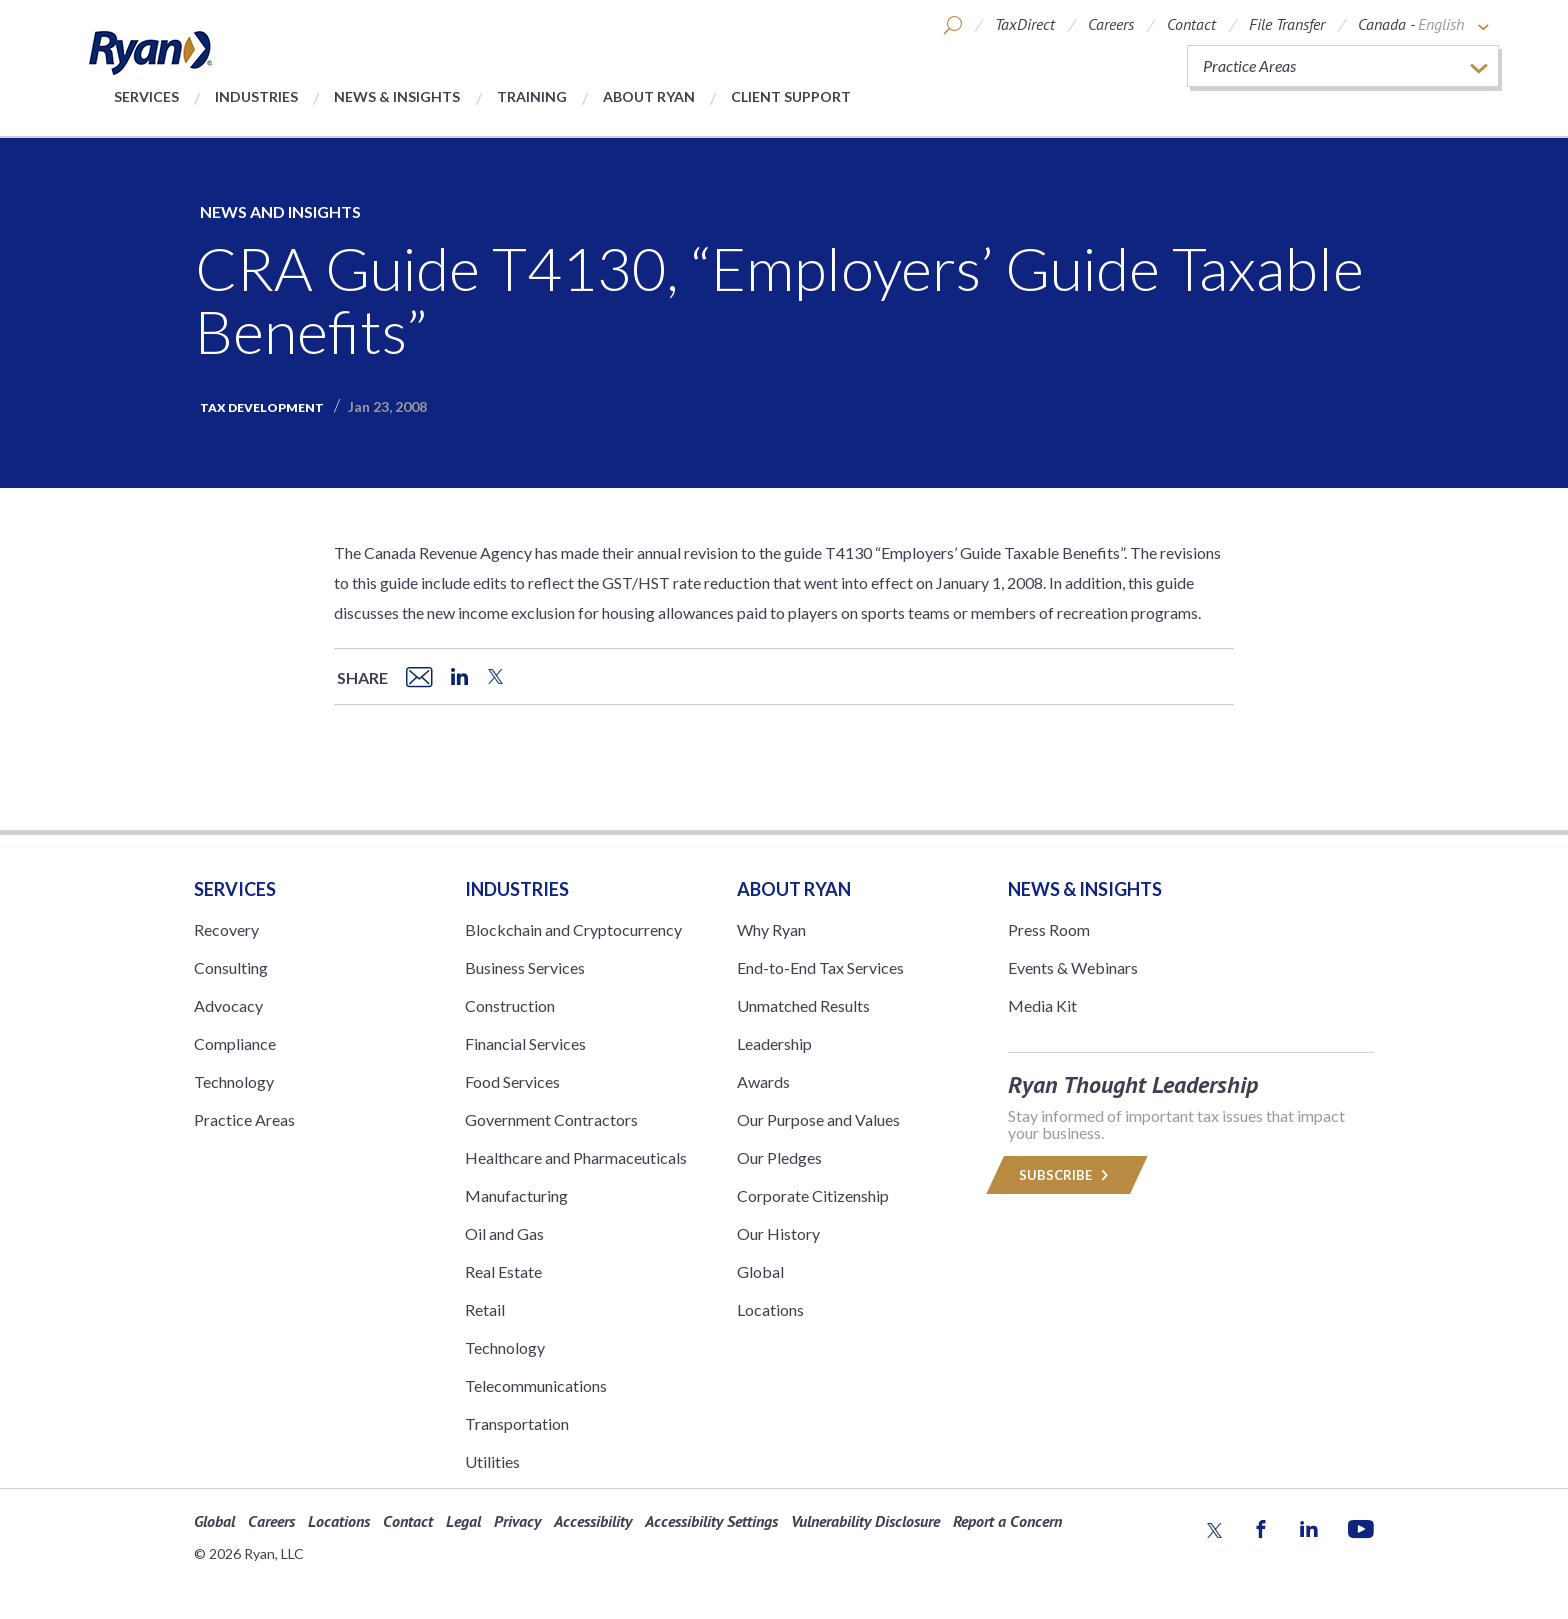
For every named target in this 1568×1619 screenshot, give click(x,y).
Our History (778, 1233)
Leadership (774, 1043)
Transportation (517, 1423)
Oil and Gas (504, 1233)
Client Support (791, 96)
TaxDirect (1025, 24)
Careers (1111, 24)
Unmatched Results (803, 1005)
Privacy (517, 1521)
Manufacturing (516, 1195)
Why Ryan (771, 929)
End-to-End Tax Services (820, 967)
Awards (763, 1081)
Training (532, 96)
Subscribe (1067, 1175)
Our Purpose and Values (818, 1119)
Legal (463, 1521)
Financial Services (525, 1043)
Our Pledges (779, 1157)
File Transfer (1287, 24)
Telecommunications (536, 1385)
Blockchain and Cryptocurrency (573, 929)
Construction (510, 1005)
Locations (770, 1309)
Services (146, 96)
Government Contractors (551, 1119)
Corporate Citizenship (813, 1195)
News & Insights (397, 96)
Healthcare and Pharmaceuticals (576, 1157)
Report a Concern (1007, 1521)
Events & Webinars (1073, 967)
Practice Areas (244, 1119)
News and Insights (280, 211)
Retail (485, 1309)
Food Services (512, 1081)
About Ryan (649, 96)
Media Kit (1042, 1005)
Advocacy (228, 1005)
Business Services (525, 967)
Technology (234, 1081)
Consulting (231, 967)
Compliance (235, 1043)
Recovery (226, 929)
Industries (256, 96)
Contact (1191, 24)
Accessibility (593, 1521)
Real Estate (503, 1271)
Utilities (492, 1461)
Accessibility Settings (711, 1521)
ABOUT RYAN (794, 889)
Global (760, 1271)
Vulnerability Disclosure (865, 1521)
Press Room (1049, 929)
